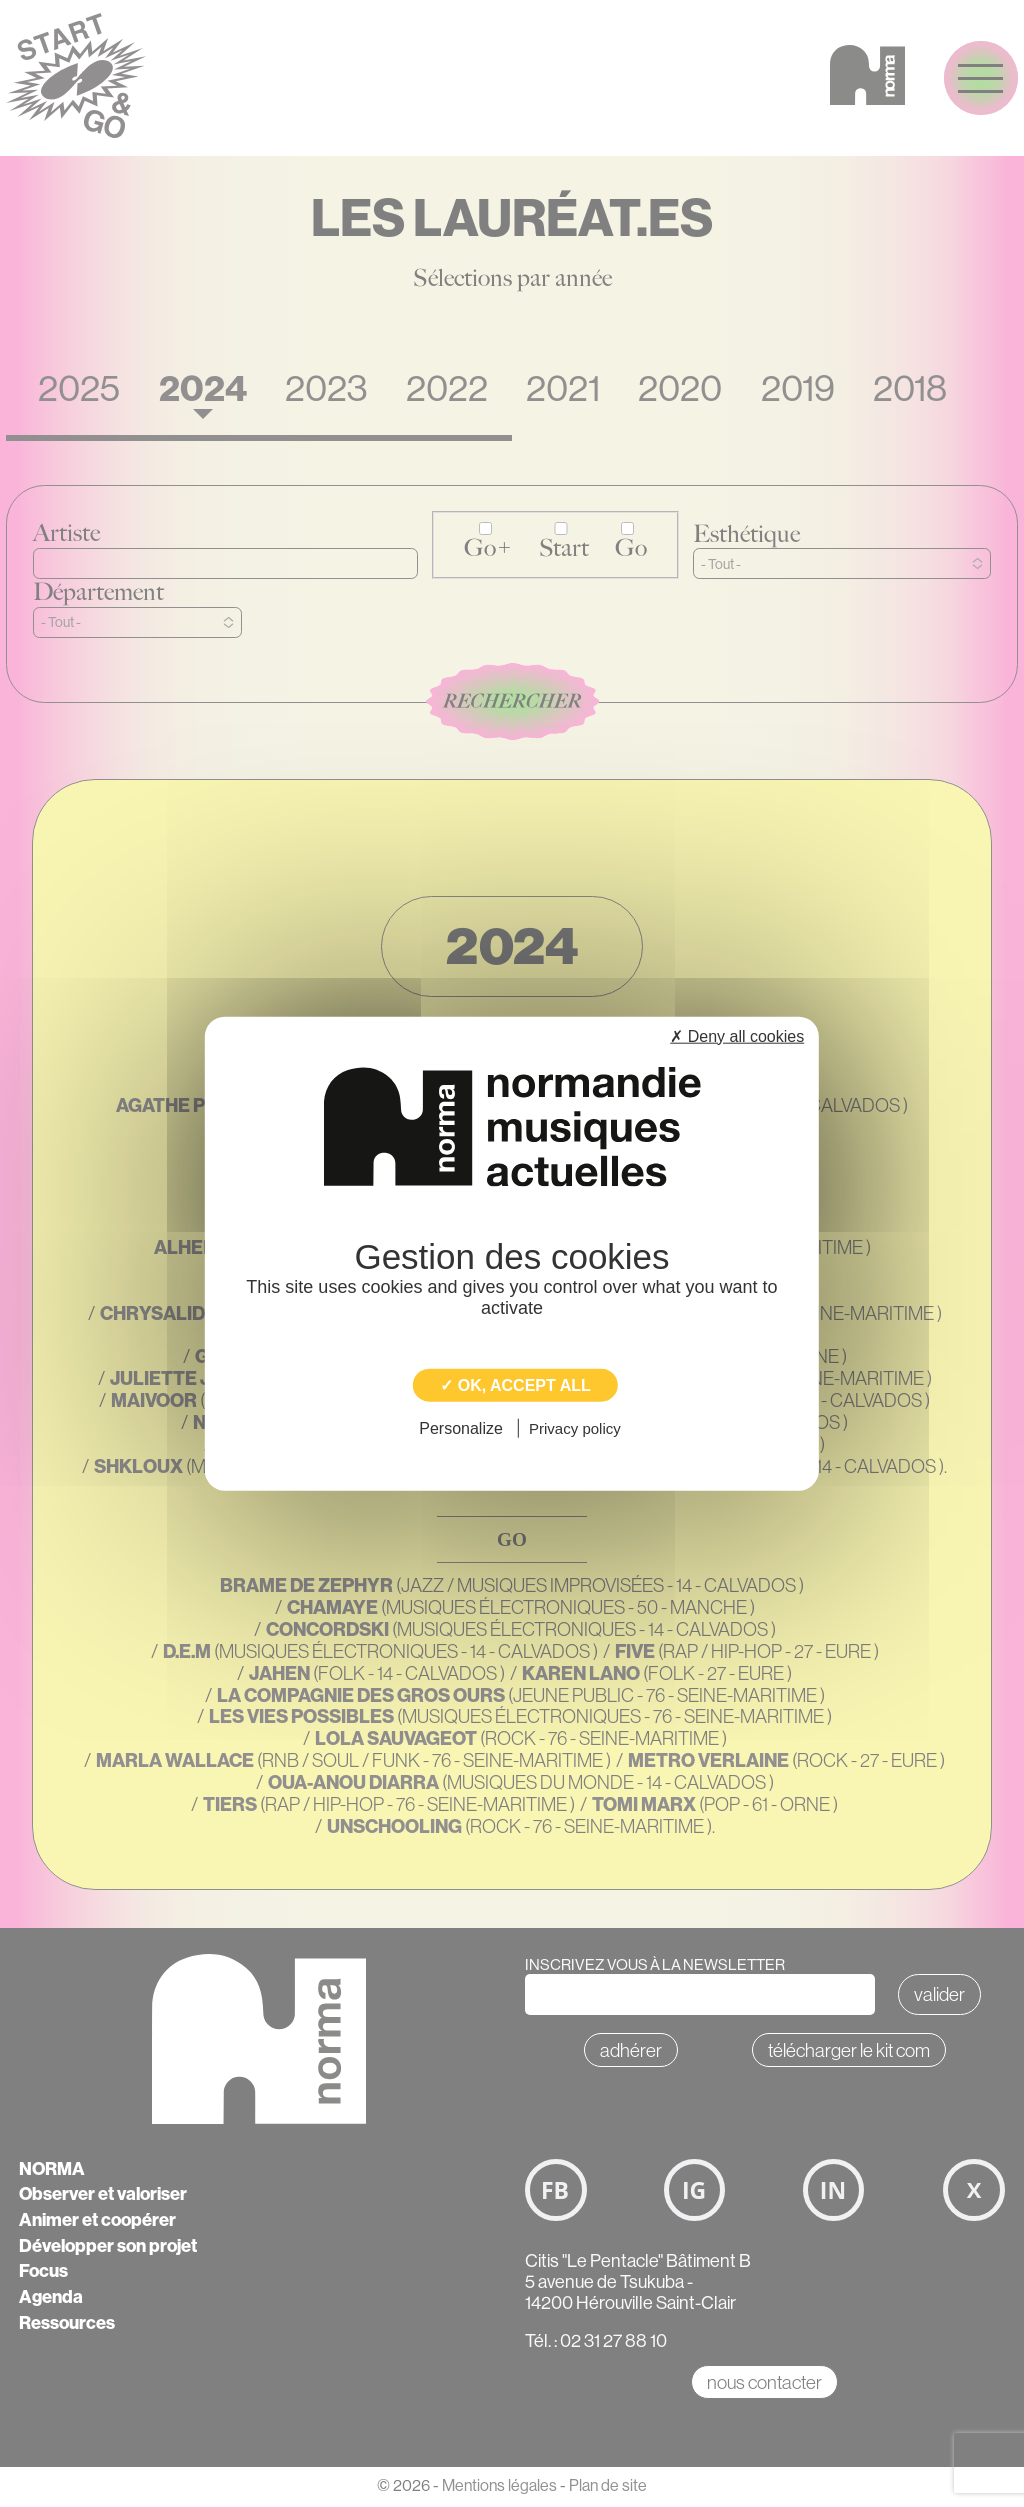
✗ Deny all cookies (737, 1035)
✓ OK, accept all (515, 1384)
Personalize (461, 1428)
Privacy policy (575, 1428)
